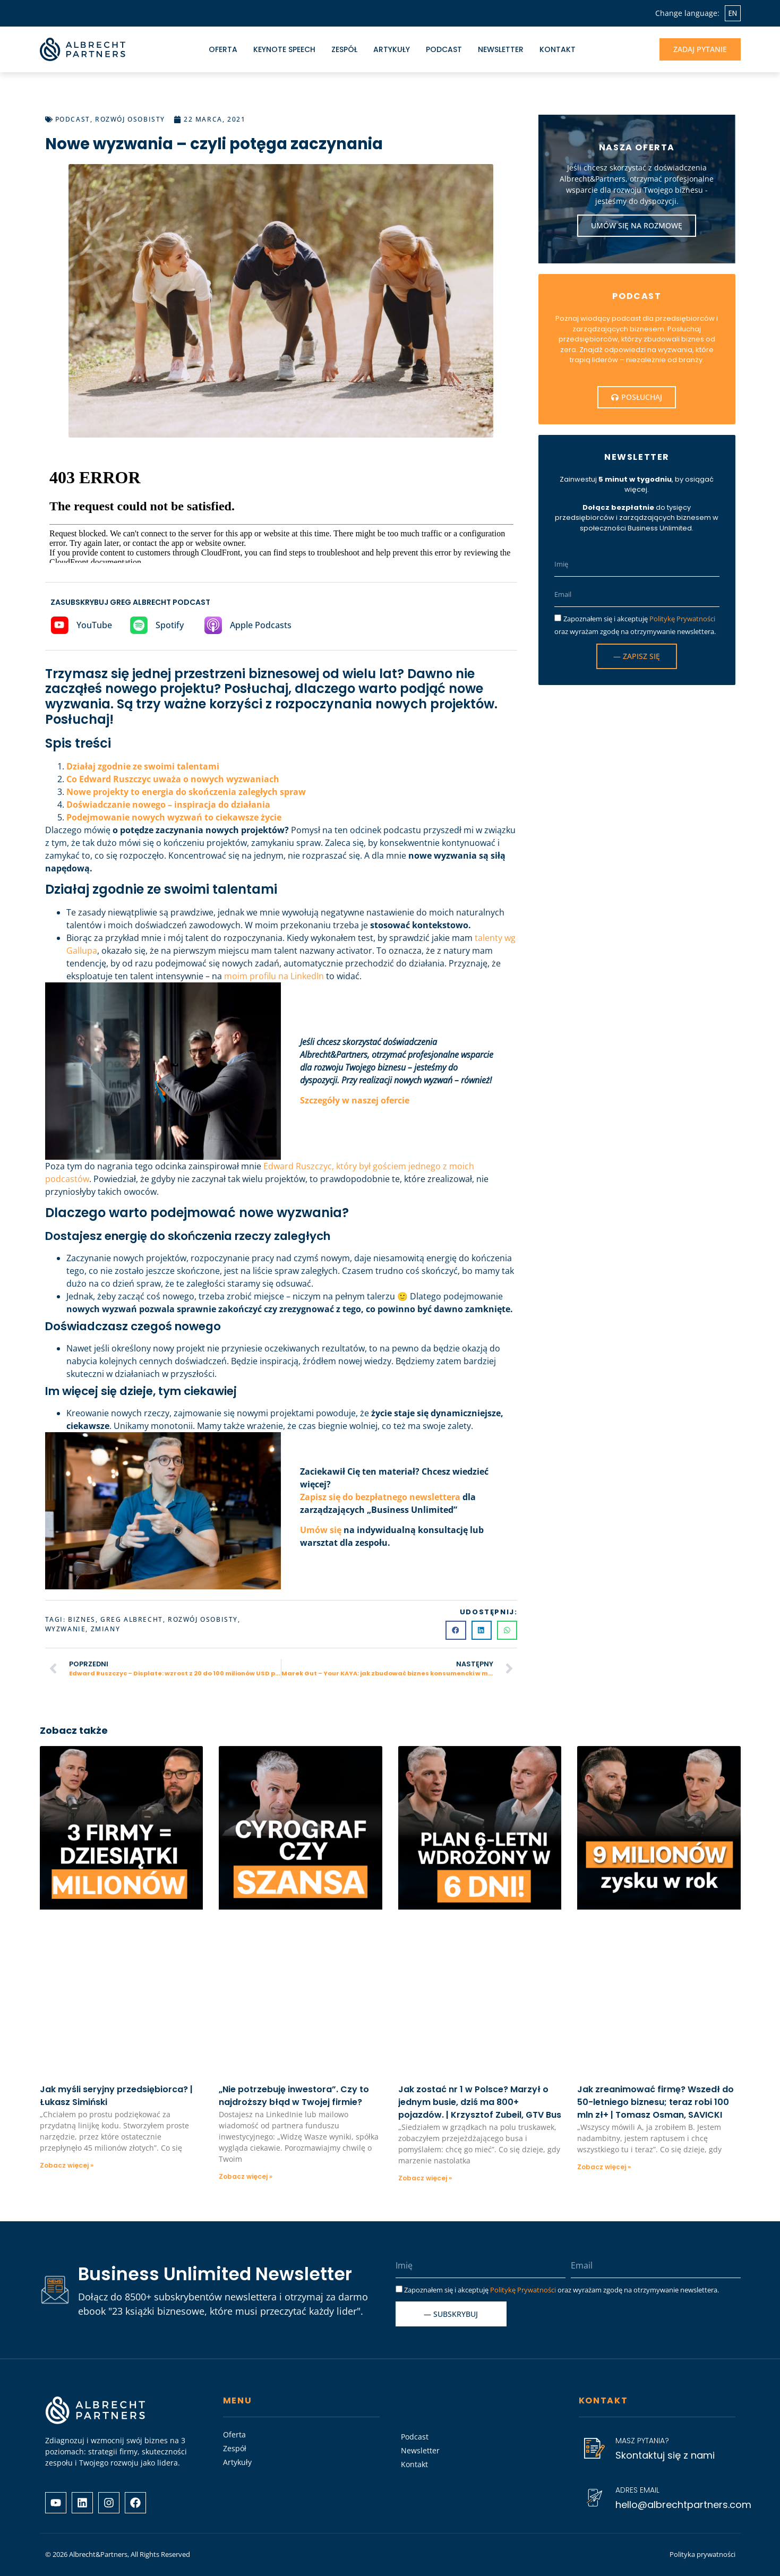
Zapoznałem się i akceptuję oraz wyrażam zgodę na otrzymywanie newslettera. (561, 2290)
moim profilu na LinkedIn (274, 976)
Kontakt (557, 49)
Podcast (444, 49)
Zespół (344, 49)
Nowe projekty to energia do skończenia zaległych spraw (186, 792)
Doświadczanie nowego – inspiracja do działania (168, 804)
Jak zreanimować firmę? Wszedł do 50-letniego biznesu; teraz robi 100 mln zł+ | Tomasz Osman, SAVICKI (655, 2102)
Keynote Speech (284, 49)
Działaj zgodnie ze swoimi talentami (142, 766)
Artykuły (391, 49)
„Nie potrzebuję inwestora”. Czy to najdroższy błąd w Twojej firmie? (294, 2095)
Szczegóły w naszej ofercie (354, 1100)
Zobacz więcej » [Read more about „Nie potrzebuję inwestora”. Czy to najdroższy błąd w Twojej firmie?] (245, 2176)
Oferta (223, 49)
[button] (455, 1630)
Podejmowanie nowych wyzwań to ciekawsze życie (173, 817)
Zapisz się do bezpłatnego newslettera (380, 1497)
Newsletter (501, 49)
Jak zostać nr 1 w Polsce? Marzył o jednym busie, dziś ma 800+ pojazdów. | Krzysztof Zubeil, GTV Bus (479, 2102)
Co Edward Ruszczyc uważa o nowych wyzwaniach (172, 779)
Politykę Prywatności (682, 618)
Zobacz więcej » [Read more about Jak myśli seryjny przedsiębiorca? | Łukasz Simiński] (66, 2165)
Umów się (322, 1530)
